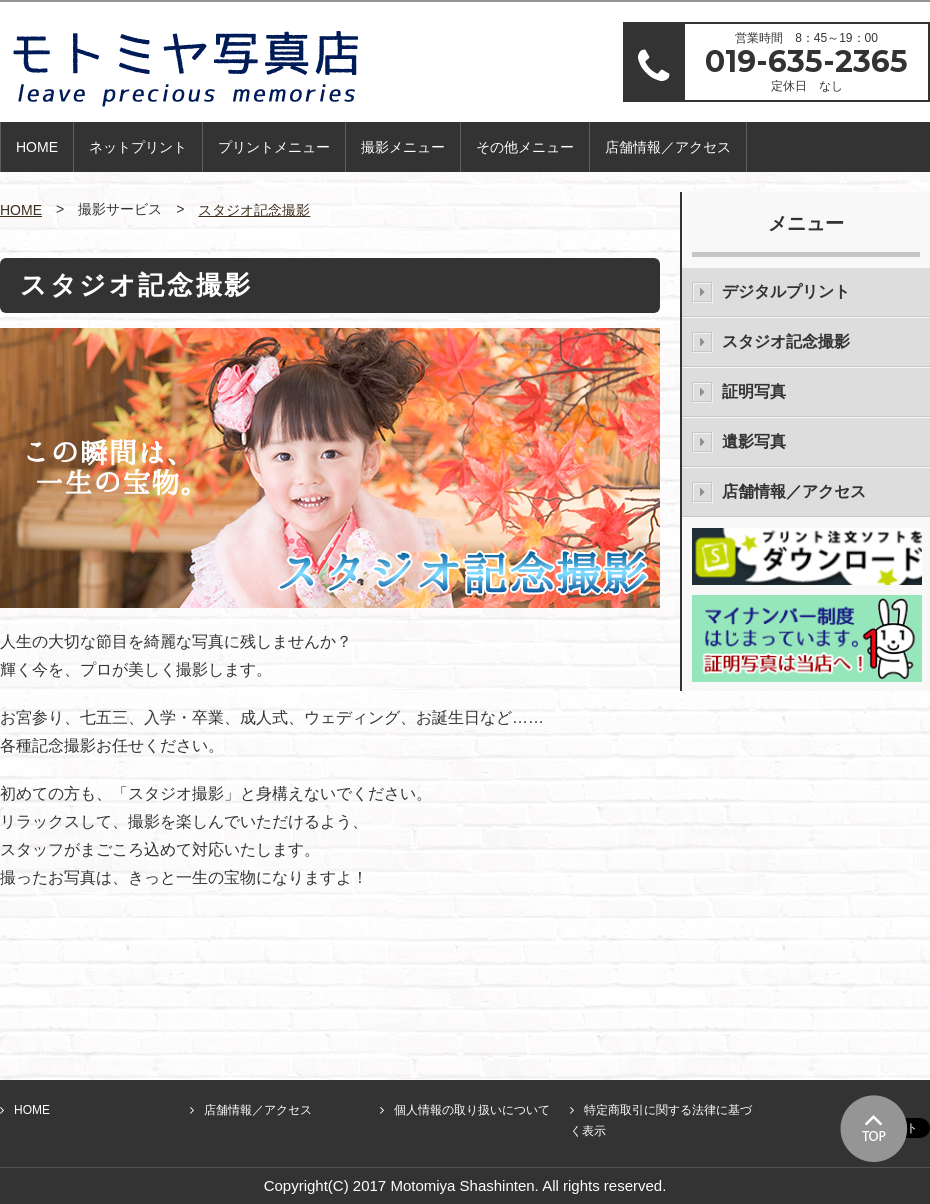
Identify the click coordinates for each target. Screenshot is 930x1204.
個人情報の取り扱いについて (472, 1110)
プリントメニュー (274, 147)
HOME (37, 147)
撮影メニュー (403, 147)
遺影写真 (754, 441)
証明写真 (754, 391)
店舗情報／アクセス (668, 147)
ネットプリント (138, 147)
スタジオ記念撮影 (254, 210)
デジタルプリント (786, 291)
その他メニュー (525, 147)
